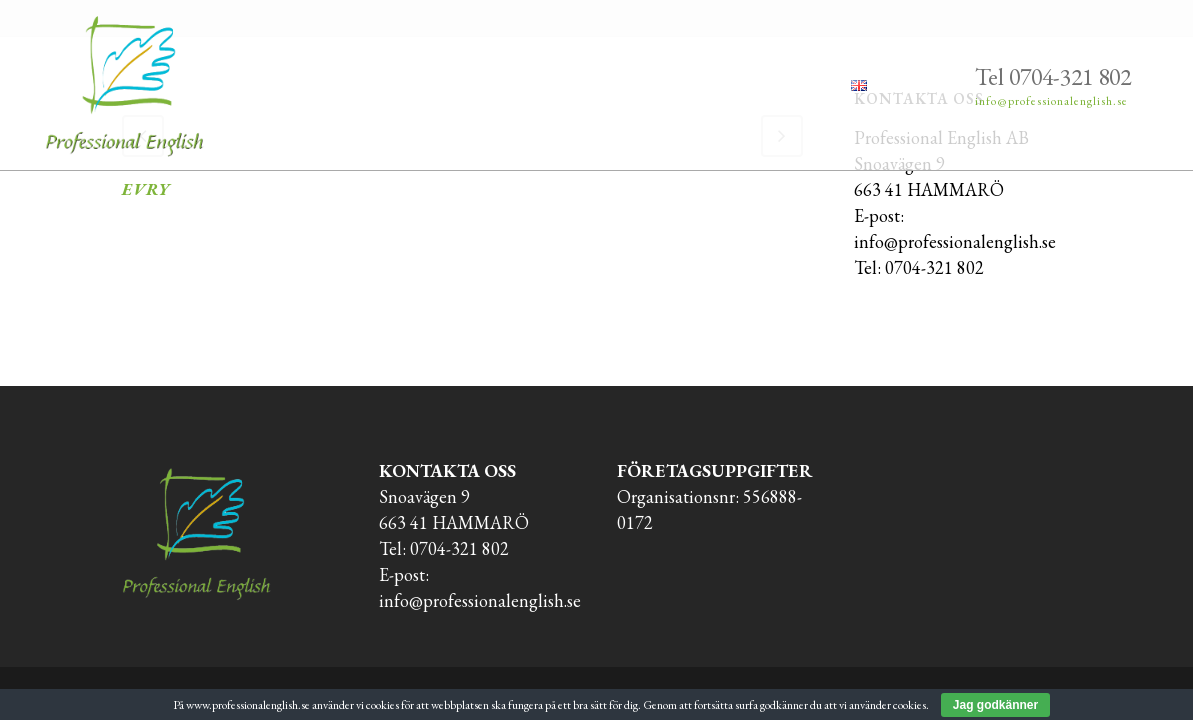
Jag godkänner (995, 705)
